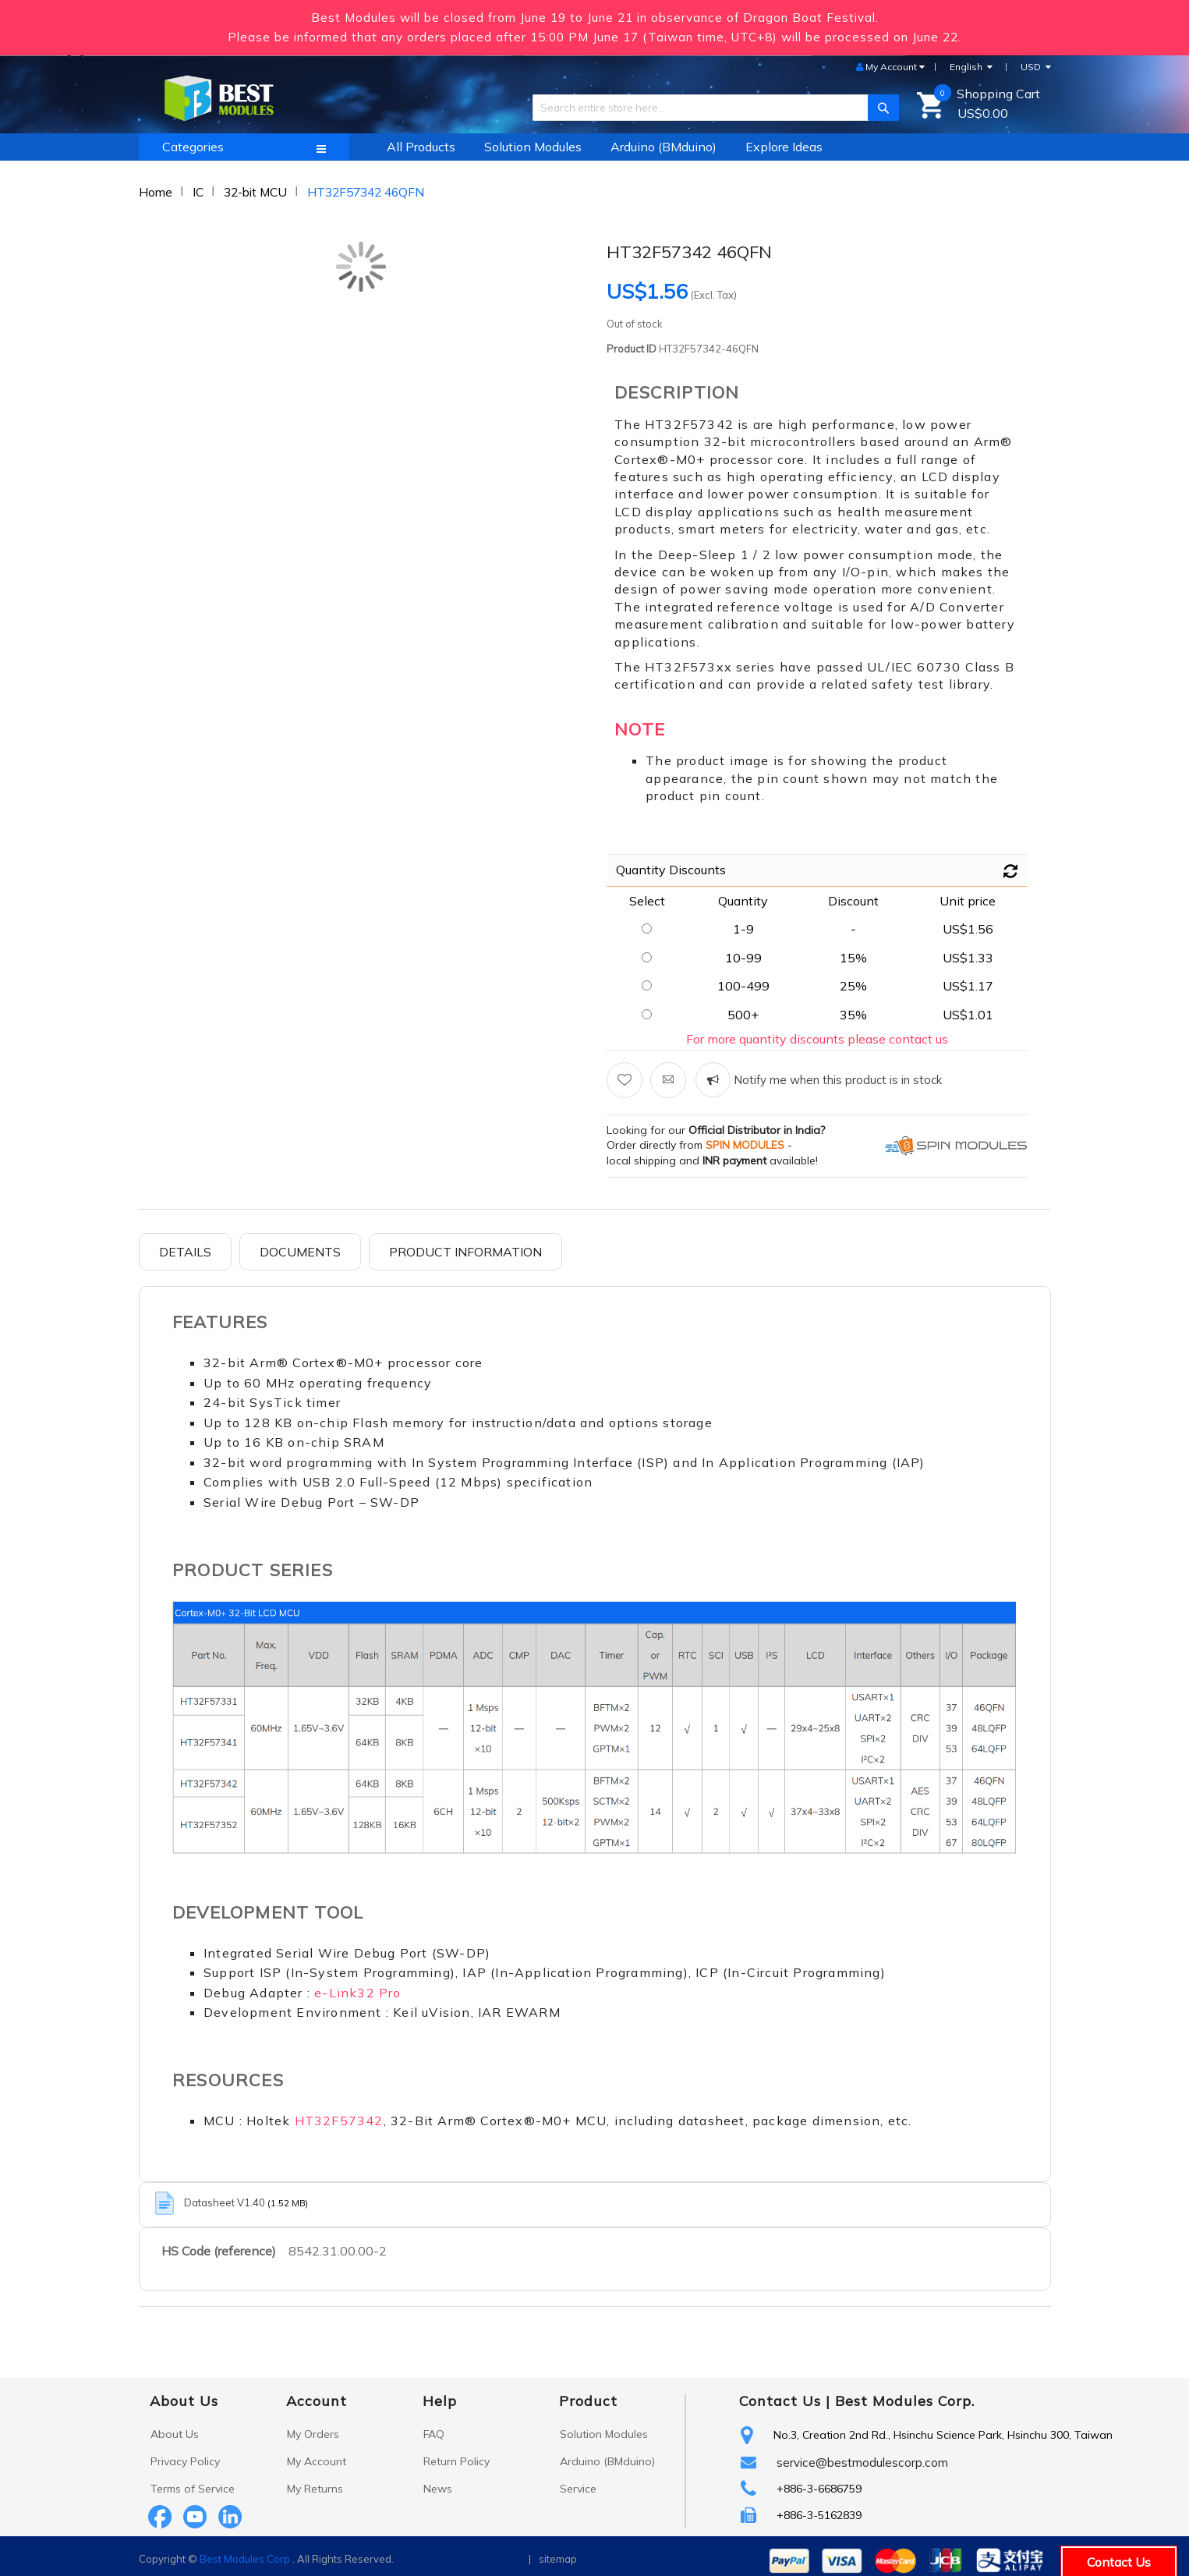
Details (185, 1252)
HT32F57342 (339, 2120)
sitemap (558, 2559)
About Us (174, 2434)
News (437, 2489)
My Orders (313, 2434)
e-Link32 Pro (357, 1992)
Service (578, 2489)
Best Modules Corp (245, 2559)
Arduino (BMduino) (607, 2461)
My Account (316, 2461)
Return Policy (456, 2461)
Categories (193, 146)
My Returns (315, 2489)
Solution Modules (604, 2434)
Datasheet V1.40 (225, 2202)
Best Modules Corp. (905, 2401)
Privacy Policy (185, 2461)
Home (155, 192)
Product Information (465, 1252)
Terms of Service (192, 2489)
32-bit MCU (255, 192)
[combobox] (710, 107)
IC (198, 192)
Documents (300, 1252)
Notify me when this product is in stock (836, 1079)
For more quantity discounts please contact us (817, 1039)
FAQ (433, 2434)
